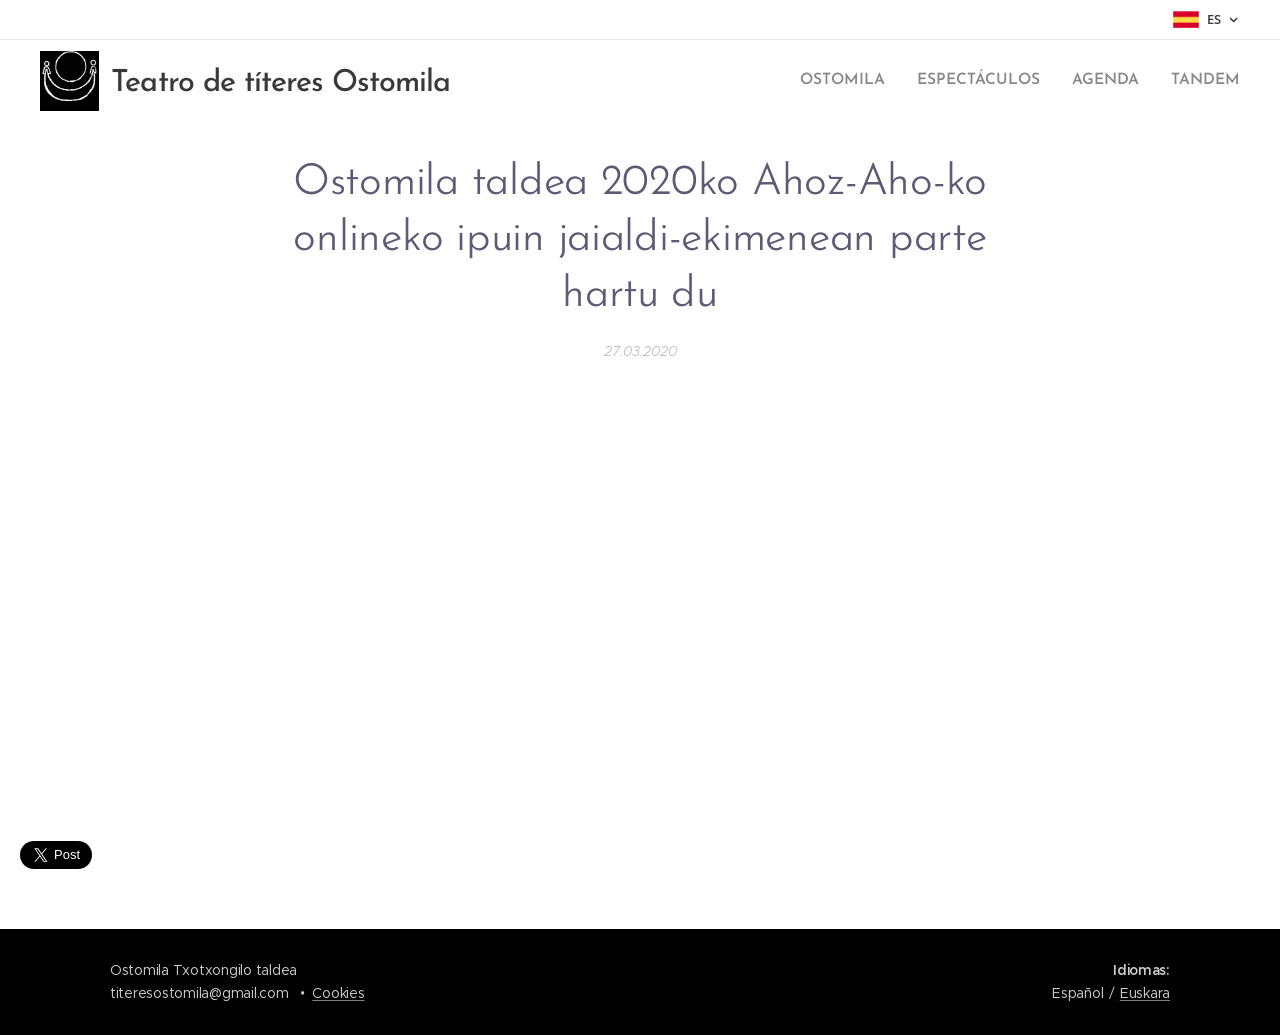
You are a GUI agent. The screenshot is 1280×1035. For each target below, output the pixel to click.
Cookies (338, 993)
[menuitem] (858, 81)
